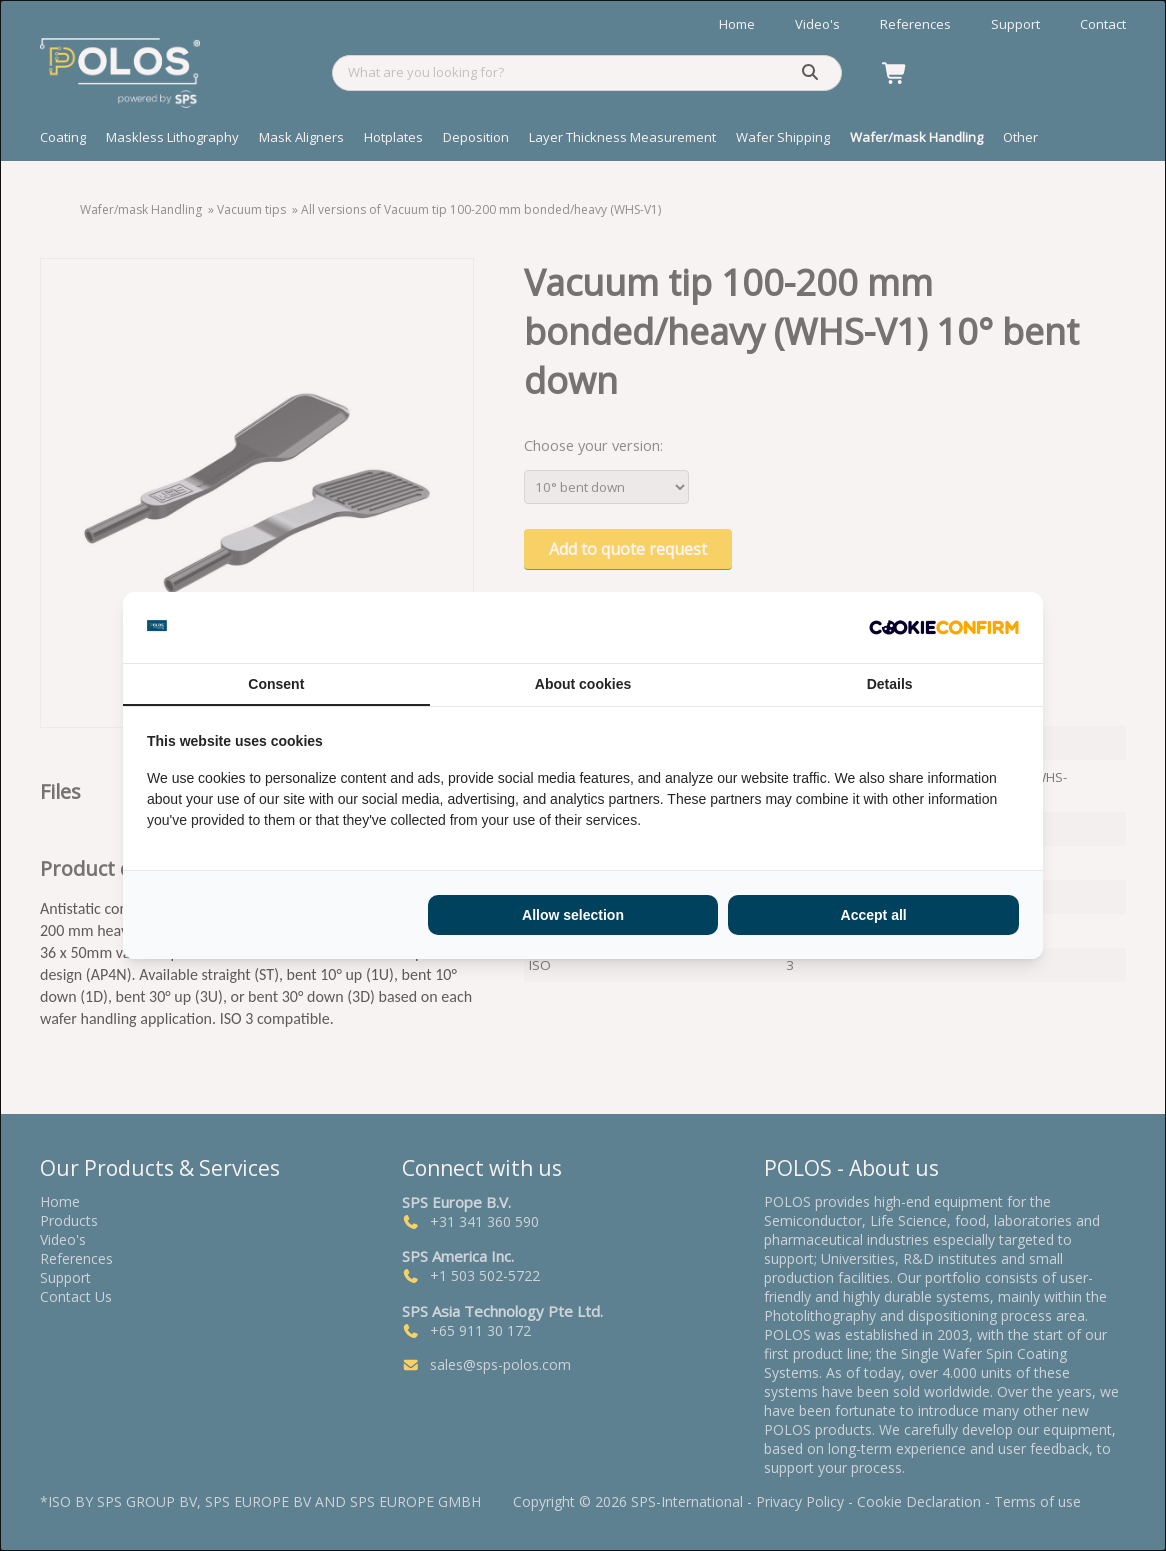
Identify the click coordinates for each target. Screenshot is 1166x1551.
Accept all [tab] (874, 915)
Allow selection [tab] (573, 915)
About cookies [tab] (583, 684)
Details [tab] (890, 684)
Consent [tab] (276, 684)
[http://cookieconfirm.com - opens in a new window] (944, 628)
